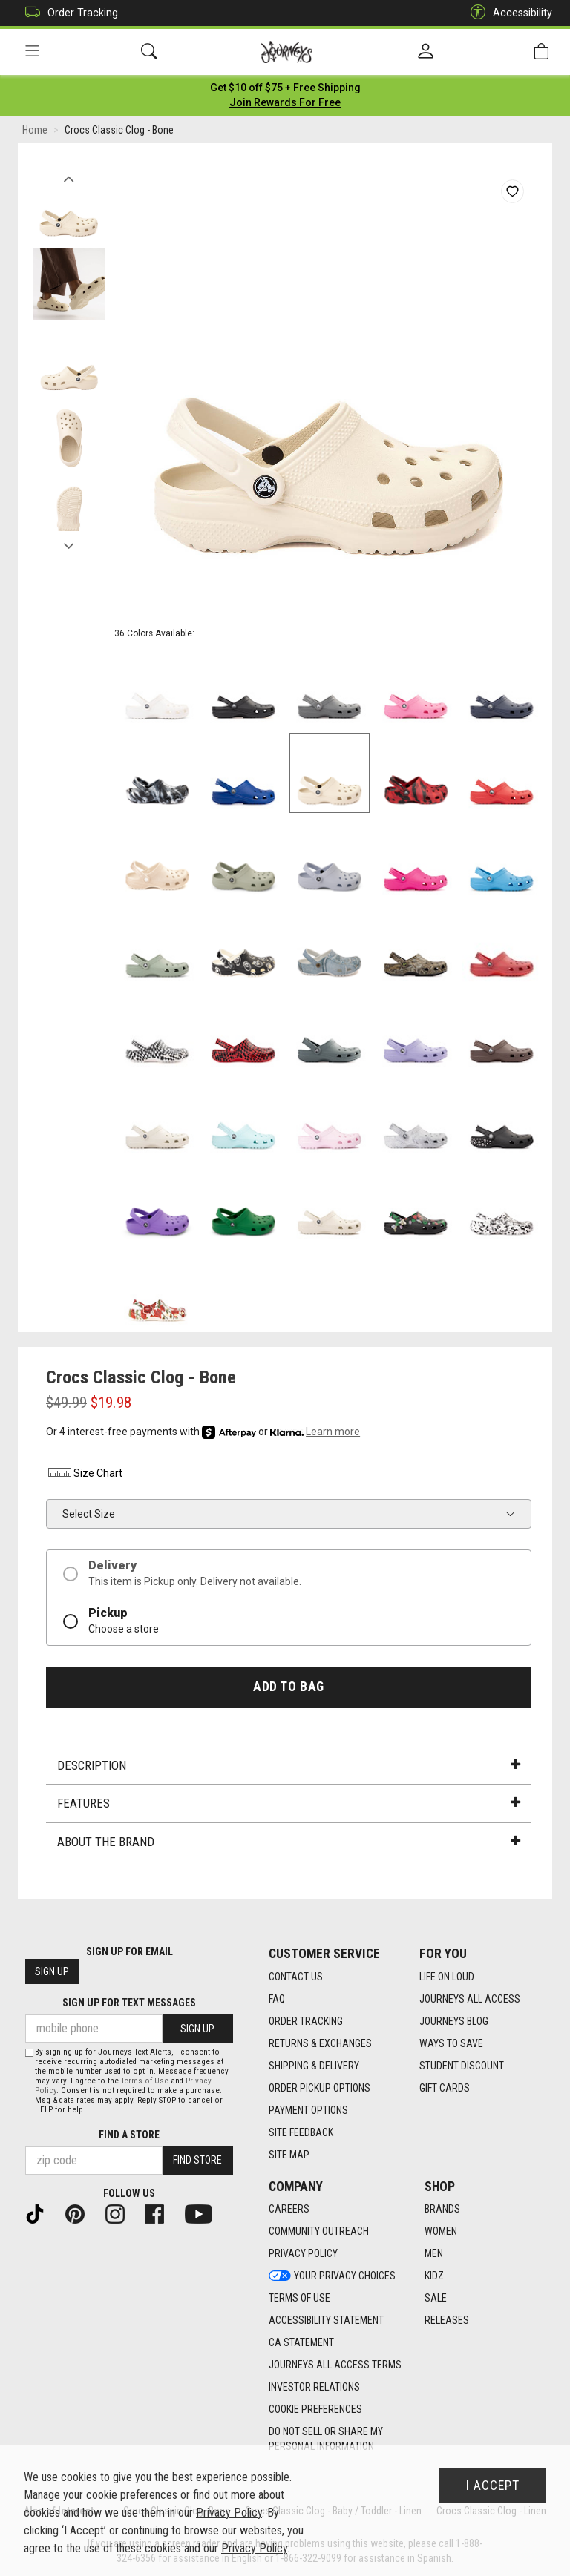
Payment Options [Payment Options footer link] (308, 2110)
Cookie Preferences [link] (315, 2410)
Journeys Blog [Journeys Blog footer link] (453, 2021)
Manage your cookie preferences (100, 2495)
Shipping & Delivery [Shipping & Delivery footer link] (314, 2066)
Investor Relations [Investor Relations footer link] (314, 2388)
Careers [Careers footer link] (289, 2210)
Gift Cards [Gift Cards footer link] (444, 2088)
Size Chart (84, 1475)
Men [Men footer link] (434, 2254)
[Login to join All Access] (285, 89)
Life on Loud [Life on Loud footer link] (446, 1977)
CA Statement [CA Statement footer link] (301, 2343)
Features (288, 1805)
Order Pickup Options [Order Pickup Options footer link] (319, 2088)
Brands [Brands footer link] (442, 2210)
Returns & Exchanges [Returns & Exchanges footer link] (320, 2043)
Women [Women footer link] (441, 2232)
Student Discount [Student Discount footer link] (461, 2066)
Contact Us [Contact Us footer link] (296, 1977)
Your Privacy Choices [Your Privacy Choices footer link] (332, 2276)
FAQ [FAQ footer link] (277, 1999)
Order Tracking (68, 13)
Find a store (129, 2135)
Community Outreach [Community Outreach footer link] (319, 2232)
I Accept (493, 2485)
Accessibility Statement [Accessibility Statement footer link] (326, 2321)
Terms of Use (144, 2081)
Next (69, 544)
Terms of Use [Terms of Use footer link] (299, 2299)
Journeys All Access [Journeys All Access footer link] (469, 1999)
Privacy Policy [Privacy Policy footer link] (303, 2254)
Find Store (197, 2161)
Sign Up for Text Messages (129, 2003)
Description (288, 1766)
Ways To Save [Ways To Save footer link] (451, 2043)
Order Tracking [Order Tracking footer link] (306, 2021)
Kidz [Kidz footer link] (434, 2276)
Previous (69, 176)
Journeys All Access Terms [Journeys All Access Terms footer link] (335, 2365)
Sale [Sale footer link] (436, 2299)
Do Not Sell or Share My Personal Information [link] (326, 2439)
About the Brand (288, 1843)
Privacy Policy (229, 2513)
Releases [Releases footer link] (447, 2321)
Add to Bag (288, 1688)
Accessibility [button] (507, 13)
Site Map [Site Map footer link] (289, 2155)
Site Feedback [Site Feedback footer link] (301, 2132)
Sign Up (52, 1972)
